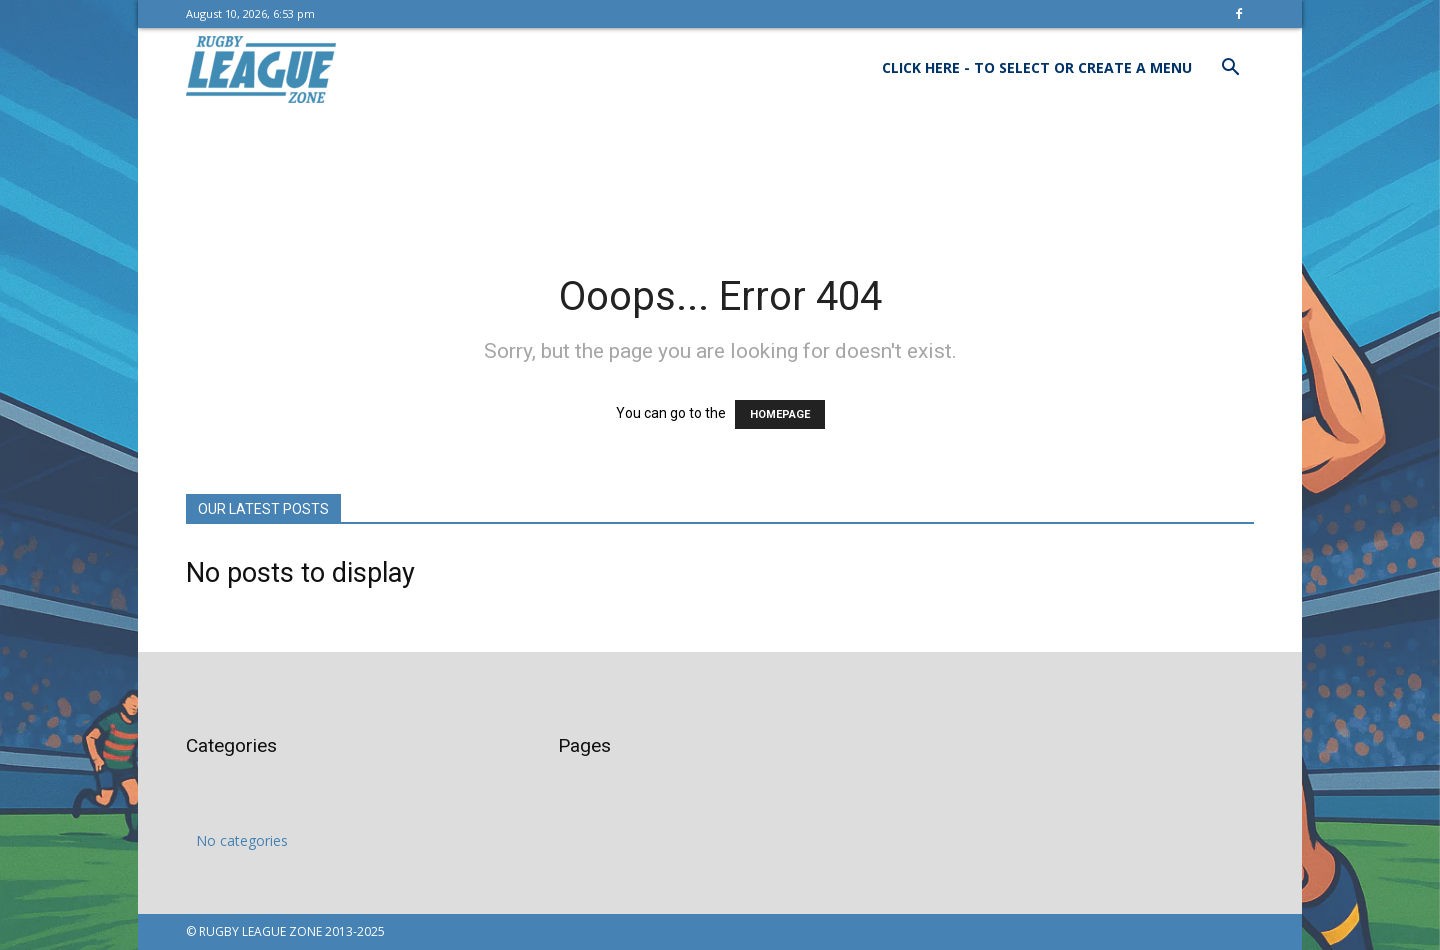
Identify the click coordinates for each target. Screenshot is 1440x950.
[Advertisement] (720, 177)
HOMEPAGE (780, 414)
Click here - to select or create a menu (1037, 67)
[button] (1230, 69)
